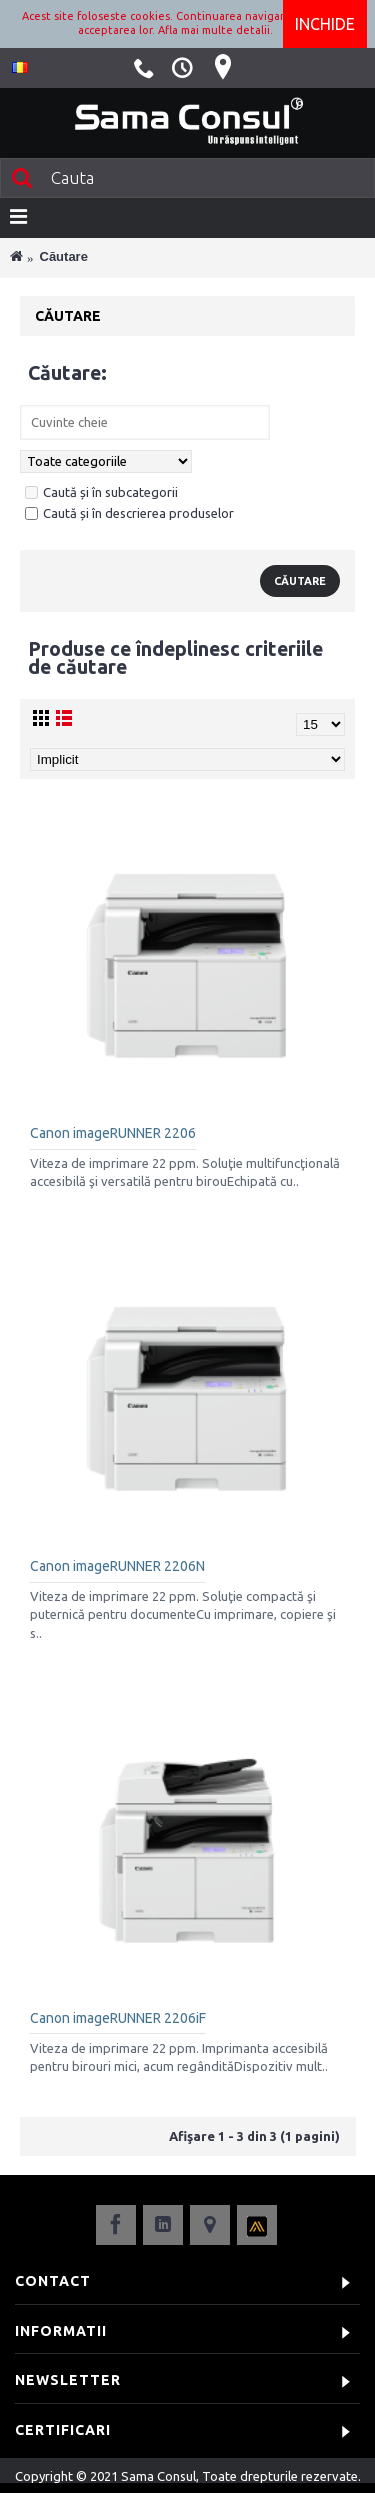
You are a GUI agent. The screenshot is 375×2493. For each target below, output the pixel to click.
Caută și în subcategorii (101, 492)
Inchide (325, 24)
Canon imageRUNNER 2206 (113, 1133)
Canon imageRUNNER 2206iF (118, 2018)
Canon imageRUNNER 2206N (117, 1566)
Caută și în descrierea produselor (129, 513)
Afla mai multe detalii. (215, 30)
